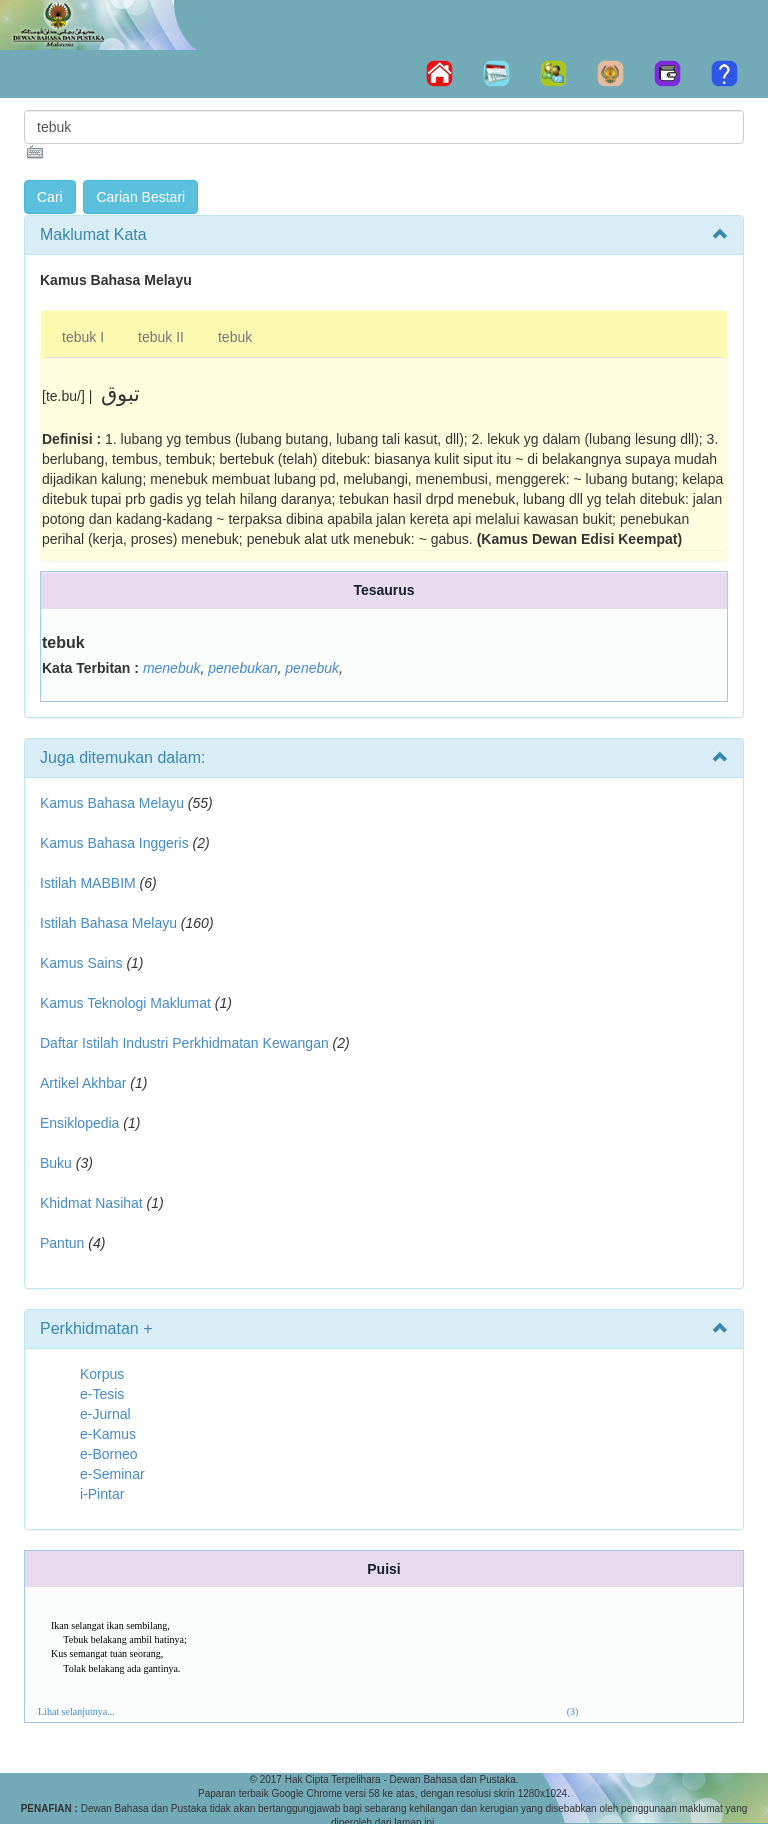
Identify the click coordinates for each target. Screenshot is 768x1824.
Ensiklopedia (79, 1123)
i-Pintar (102, 1494)
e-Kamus (108, 1434)
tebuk (235, 337)
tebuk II (161, 337)
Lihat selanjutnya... (76, 1711)
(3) (573, 1711)
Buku (56, 1163)
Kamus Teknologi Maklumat (125, 1003)
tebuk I (83, 337)
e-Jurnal (105, 1414)
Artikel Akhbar (83, 1083)
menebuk (172, 668)
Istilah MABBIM (88, 883)
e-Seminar (112, 1474)
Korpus (102, 1374)
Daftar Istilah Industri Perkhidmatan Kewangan (184, 1043)
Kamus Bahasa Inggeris (114, 843)
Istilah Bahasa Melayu (108, 923)
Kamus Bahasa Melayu (114, 803)
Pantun (62, 1243)
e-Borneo (109, 1454)
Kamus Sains (81, 963)
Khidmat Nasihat (91, 1203)
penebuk (312, 668)
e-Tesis (102, 1394)
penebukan (242, 668)
